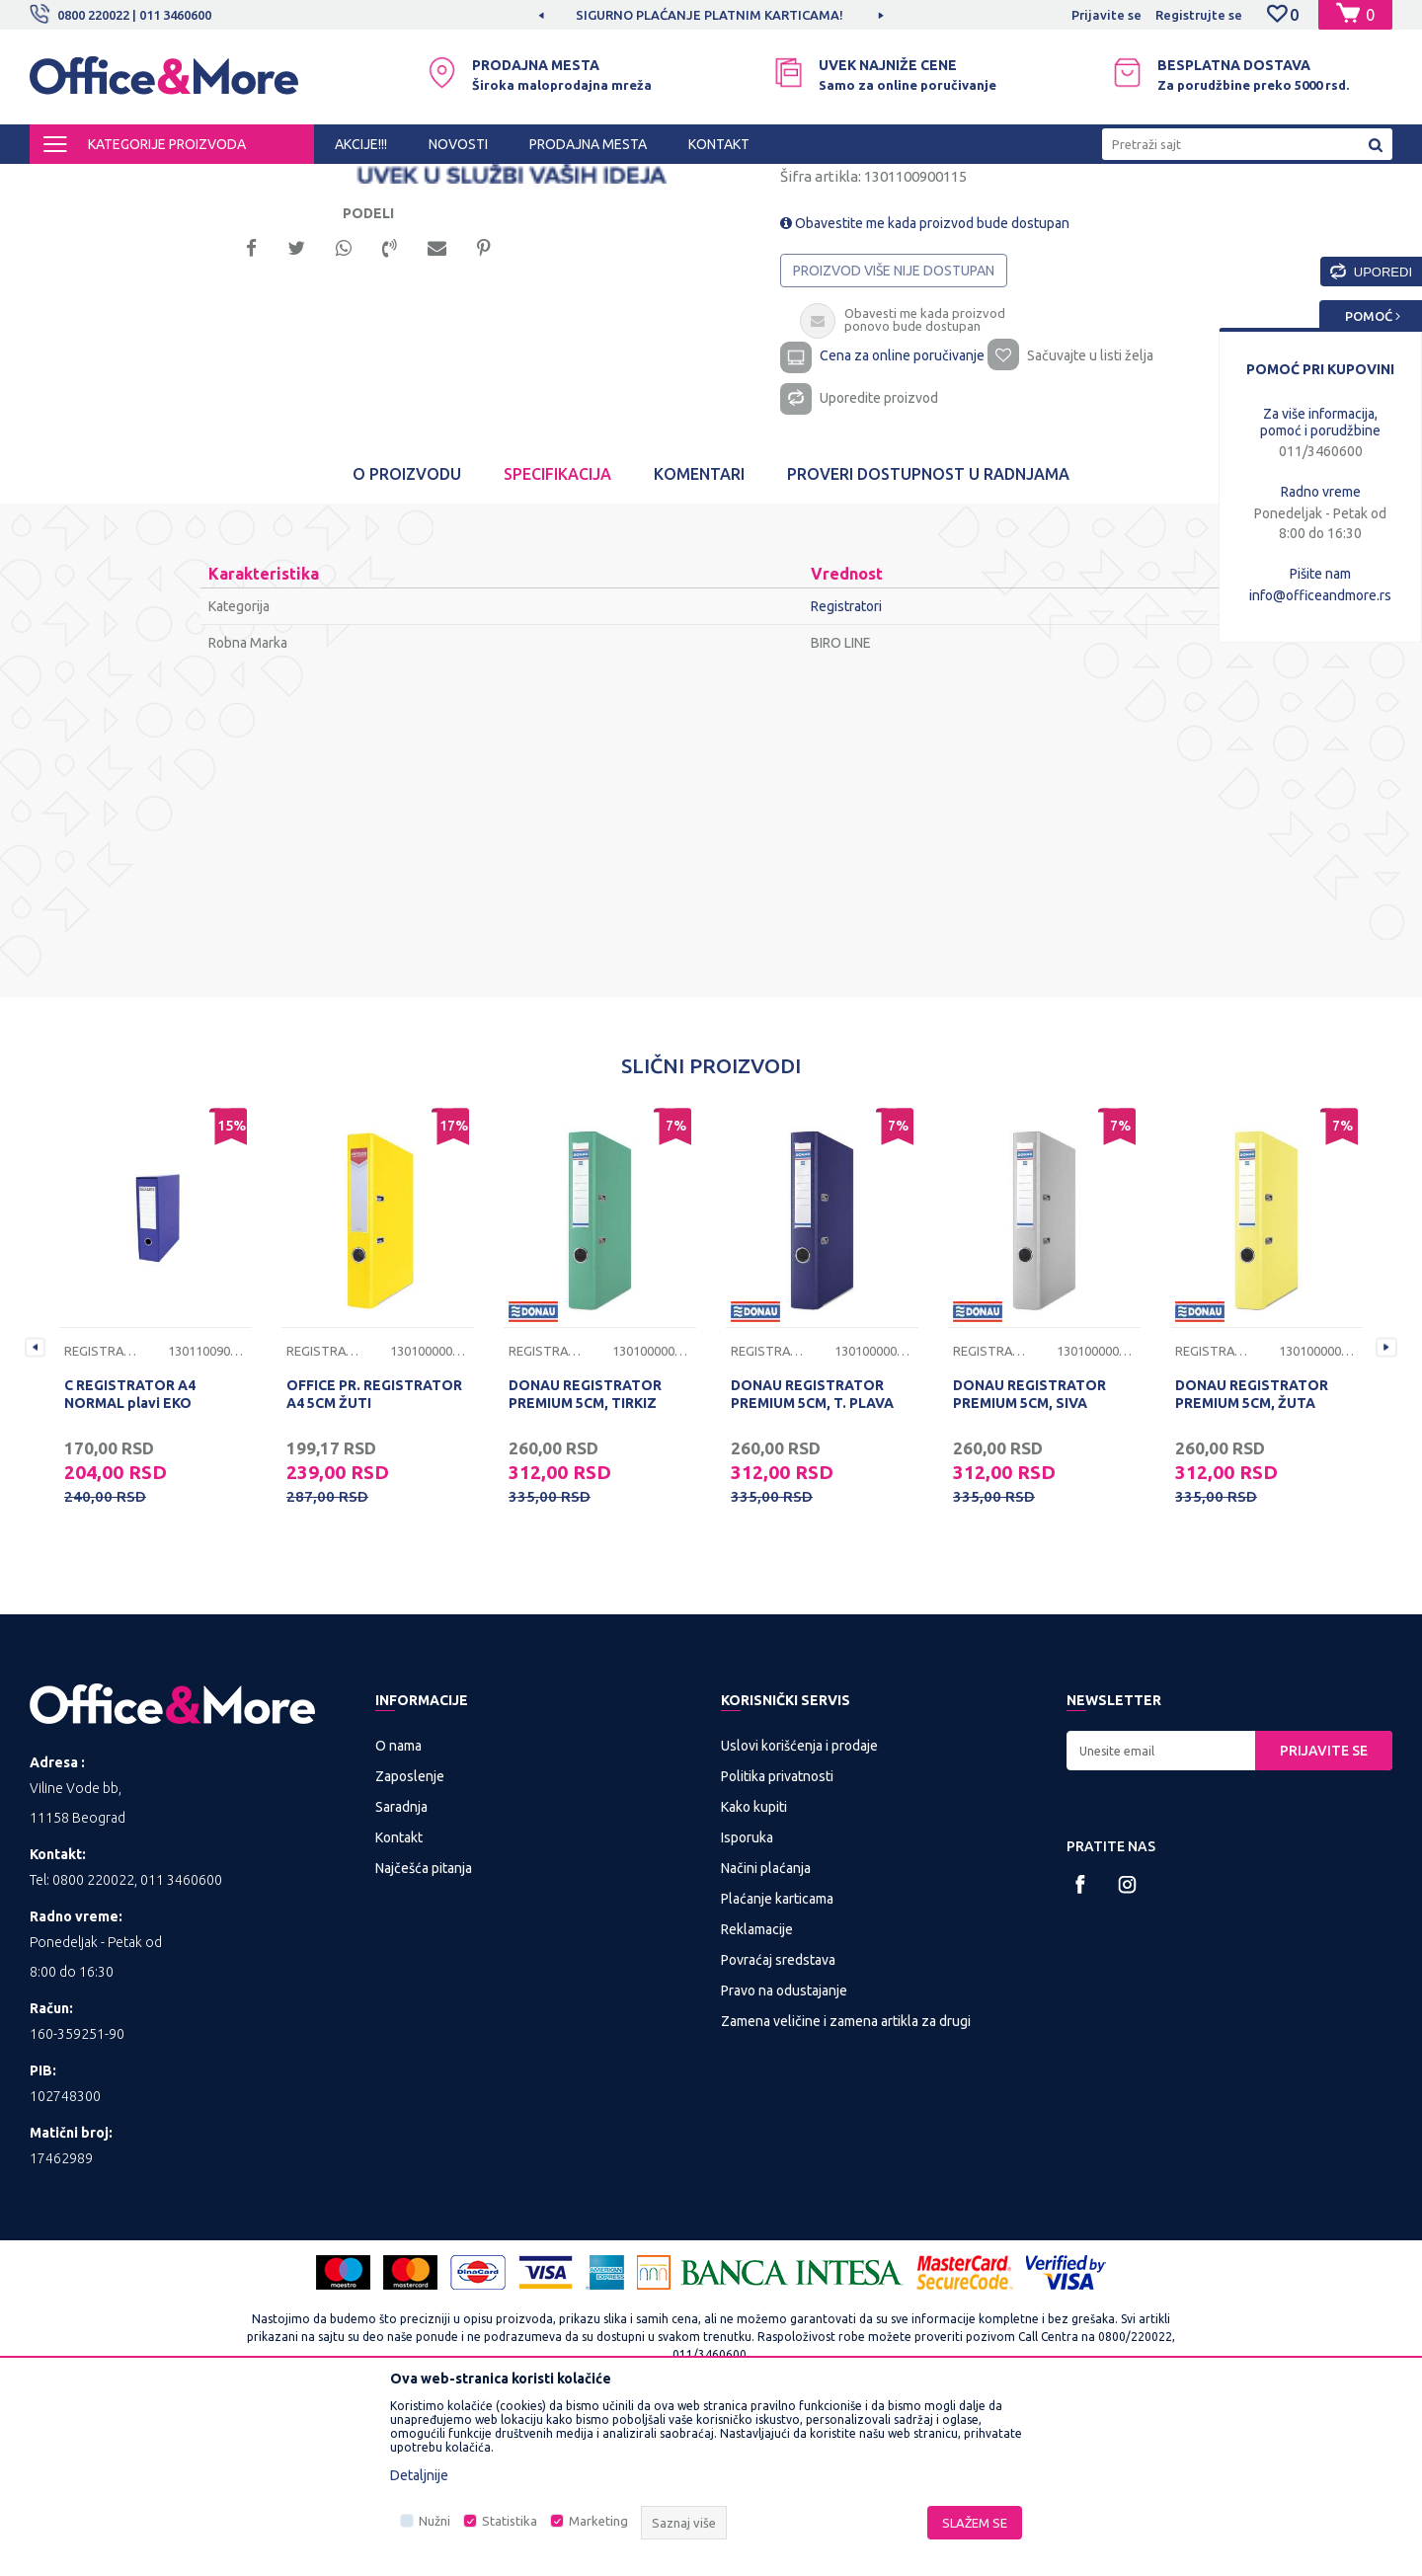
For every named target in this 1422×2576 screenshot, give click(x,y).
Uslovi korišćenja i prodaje (799, 1909)
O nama (398, 1909)
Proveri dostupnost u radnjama (928, 638)
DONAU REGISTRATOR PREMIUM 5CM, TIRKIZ (585, 1558)
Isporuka (747, 2001)
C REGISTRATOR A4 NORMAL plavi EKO (130, 1558)
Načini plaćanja (766, 2032)
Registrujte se (1198, 15)
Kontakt (399, 2001)
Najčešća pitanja (423, 2032)
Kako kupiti (754, 1971)
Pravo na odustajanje (784, 2154)
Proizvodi (147, 182)
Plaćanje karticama (777, 2062)
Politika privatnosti (777, 1940)
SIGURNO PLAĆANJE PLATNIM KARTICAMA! (709, 15)
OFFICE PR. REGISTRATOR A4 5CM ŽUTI (374, 1558)
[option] (711, 15)
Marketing (598, 2521)
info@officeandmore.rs (1320, 595)
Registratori (618, 182)
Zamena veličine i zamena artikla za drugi (846, 2185)
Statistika (509, 2521)
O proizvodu (407, 638)
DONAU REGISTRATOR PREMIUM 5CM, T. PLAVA (812, 1558)
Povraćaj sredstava (778, 2124)
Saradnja (401, 1971)
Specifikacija (557, 638)
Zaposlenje (409, 1940)
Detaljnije (419, 2475)
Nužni (434, 2521)
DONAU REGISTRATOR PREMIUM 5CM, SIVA (1029, 1558)
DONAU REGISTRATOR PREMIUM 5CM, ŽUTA (1251, 1558)
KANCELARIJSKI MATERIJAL (271, 182)
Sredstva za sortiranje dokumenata (467, 182)
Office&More (67, 182)
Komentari (699, 638)
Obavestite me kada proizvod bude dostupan (924, 387)
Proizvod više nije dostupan (893, 434)
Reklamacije (757, 2093)
